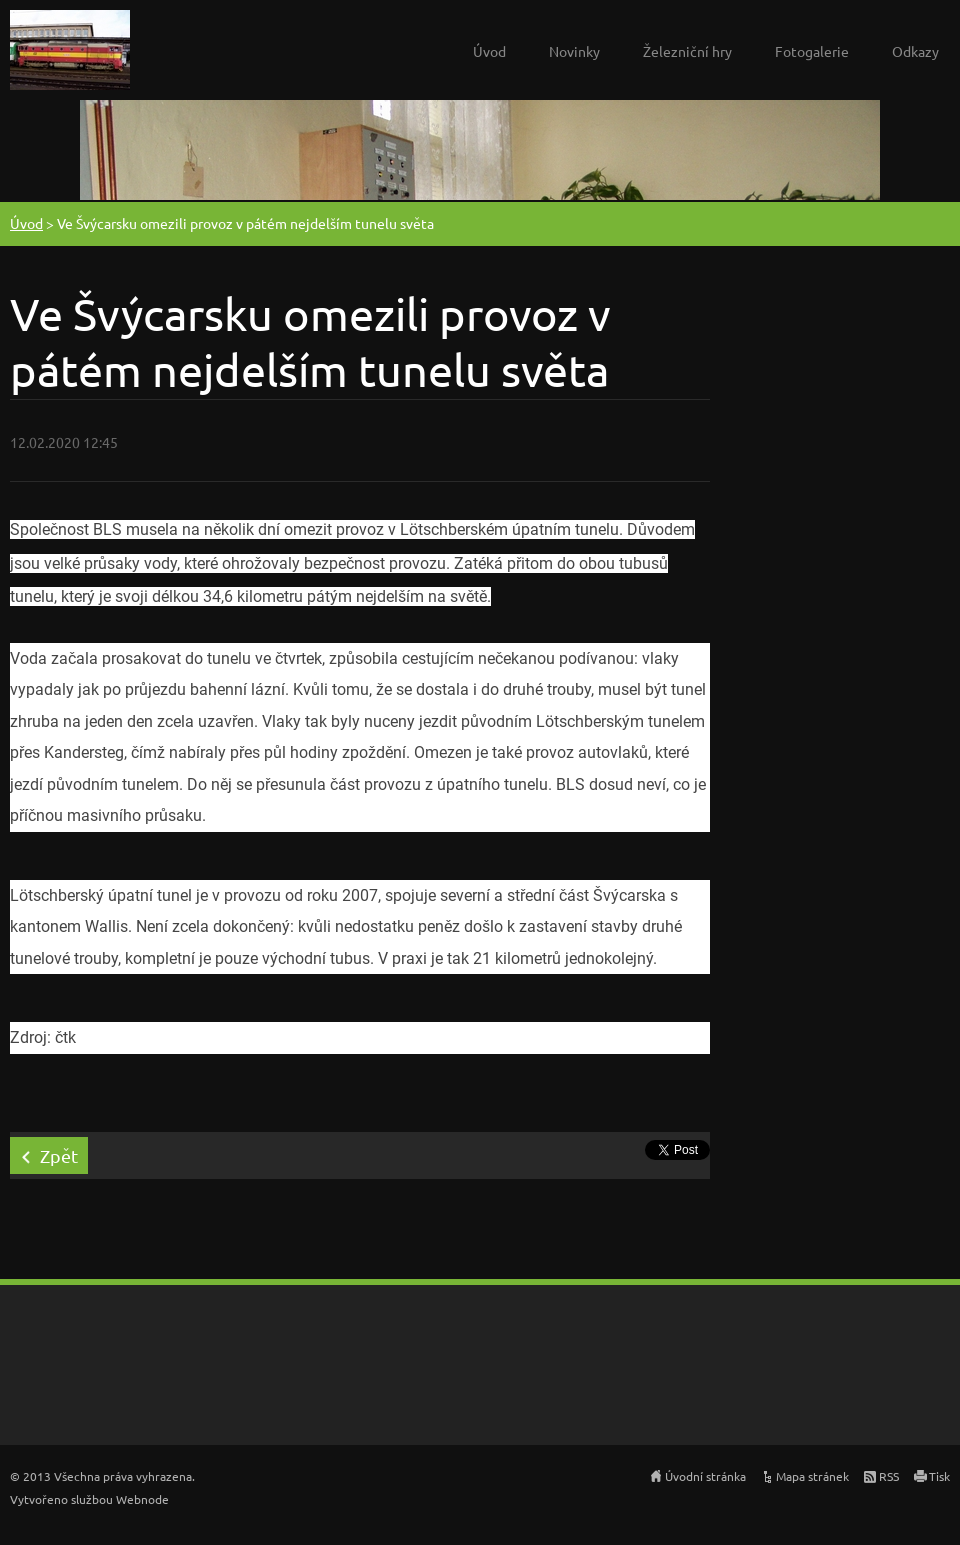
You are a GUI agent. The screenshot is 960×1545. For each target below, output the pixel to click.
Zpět (59, 1155)
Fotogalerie (812, 51)
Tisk (939, 1476)
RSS (889, 1476)
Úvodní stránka (705, 1476)
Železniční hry (687, 51)
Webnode (142, 1499)
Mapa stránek (812, 1476)
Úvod (489, 51)
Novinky (574, 51)
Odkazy (915, 51)
